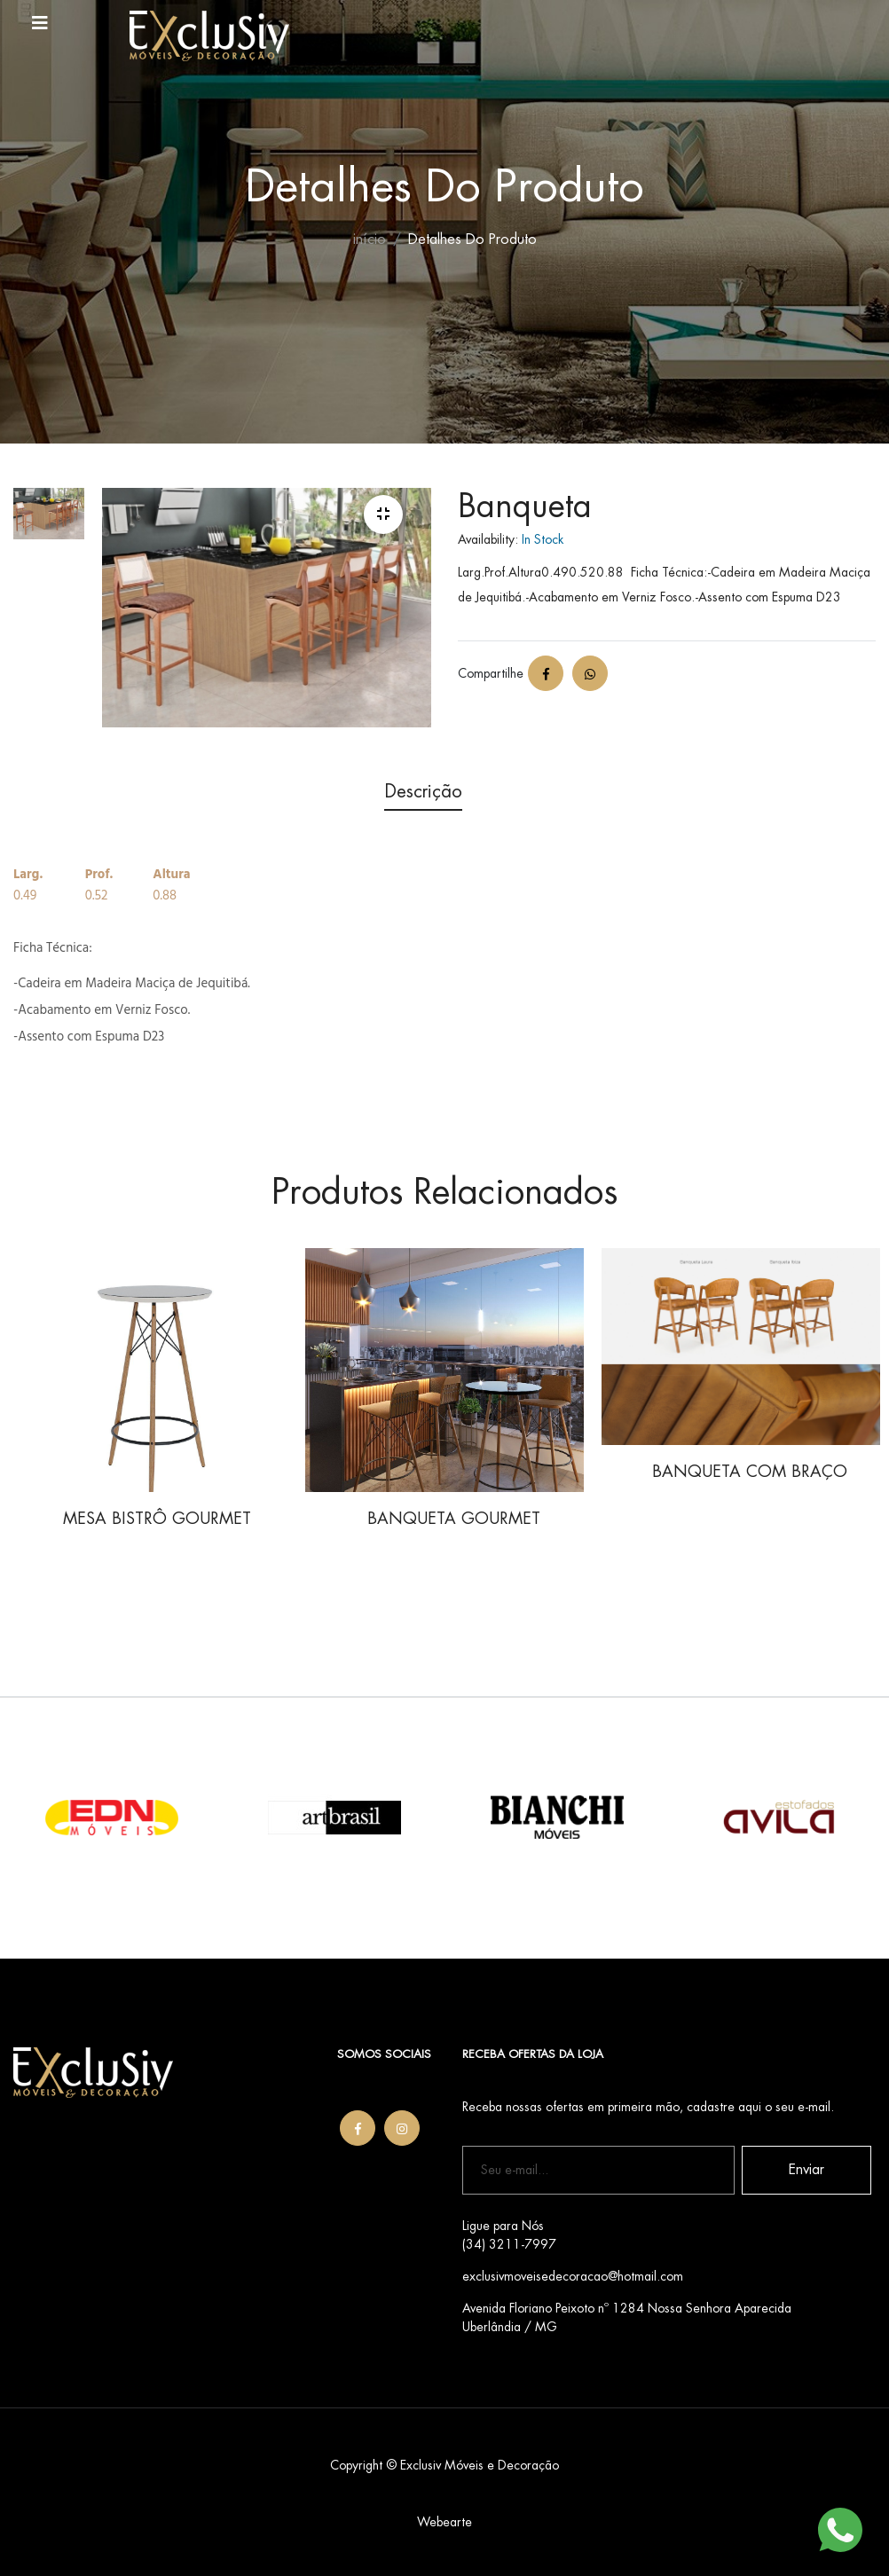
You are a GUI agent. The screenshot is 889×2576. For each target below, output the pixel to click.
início (369, 239)
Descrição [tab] (423, 791)
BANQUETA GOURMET (453, 1519)
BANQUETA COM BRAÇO (749, 1472)
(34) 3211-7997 (509, 2244)
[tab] (48, 532)
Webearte (444, 2522)
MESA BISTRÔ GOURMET (157, 1519)
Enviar (806, 2170)
